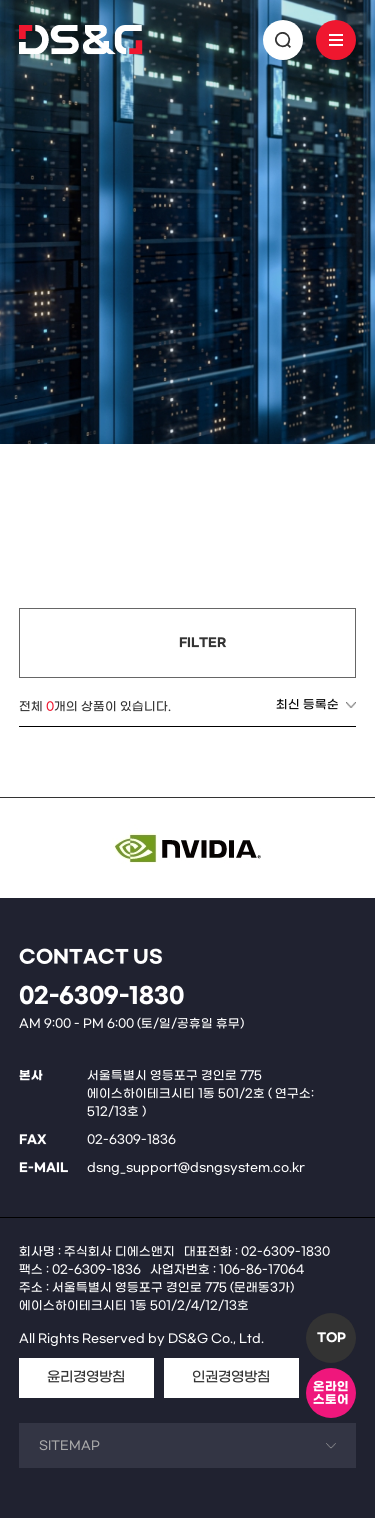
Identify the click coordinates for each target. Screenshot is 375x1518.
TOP (331, 1338)
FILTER (202, 643)
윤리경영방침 (86, 1377)
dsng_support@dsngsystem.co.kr (196, 1168)
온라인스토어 (331, 1393)
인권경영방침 (231, 1377)
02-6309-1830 (101, 996)
